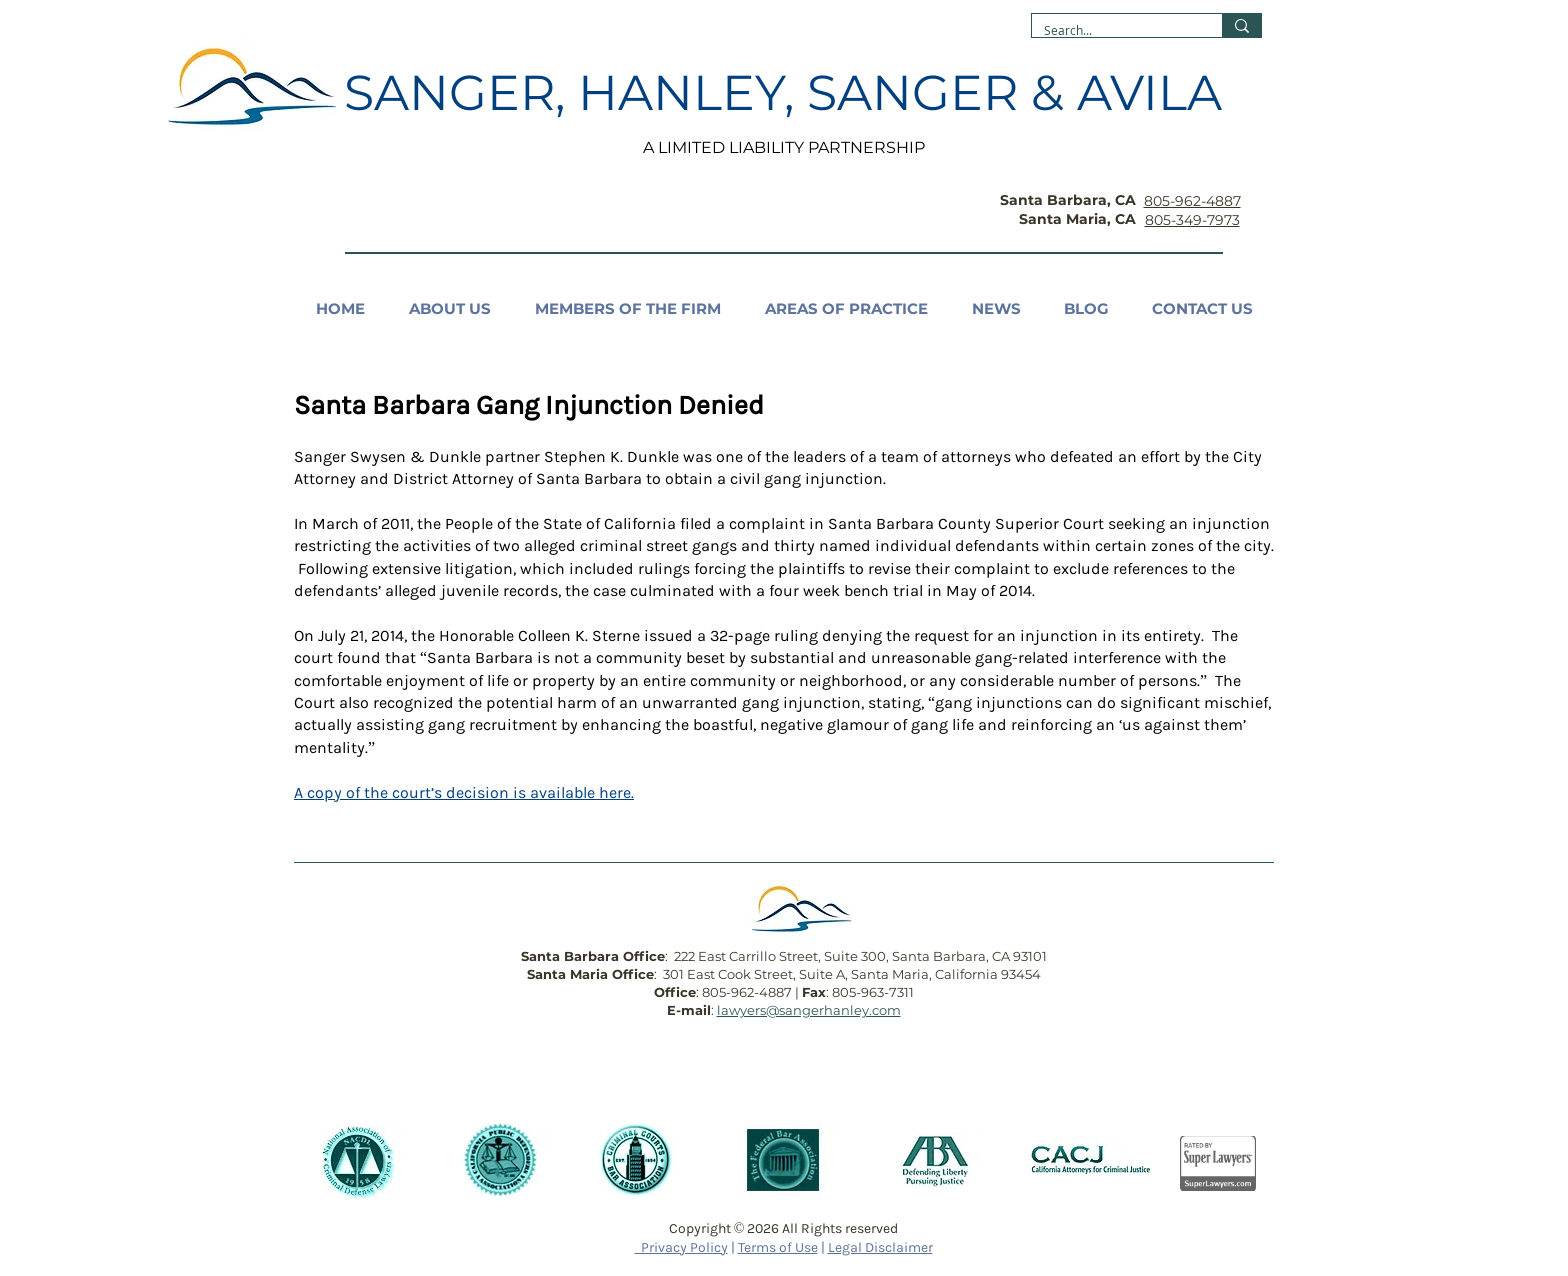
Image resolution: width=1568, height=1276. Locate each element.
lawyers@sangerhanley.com (809, 1010)
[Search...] (1112, 30)
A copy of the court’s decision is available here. (464, 792)
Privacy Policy (681, 1247)
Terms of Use (778, 1247)
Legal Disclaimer (880, 1247)
